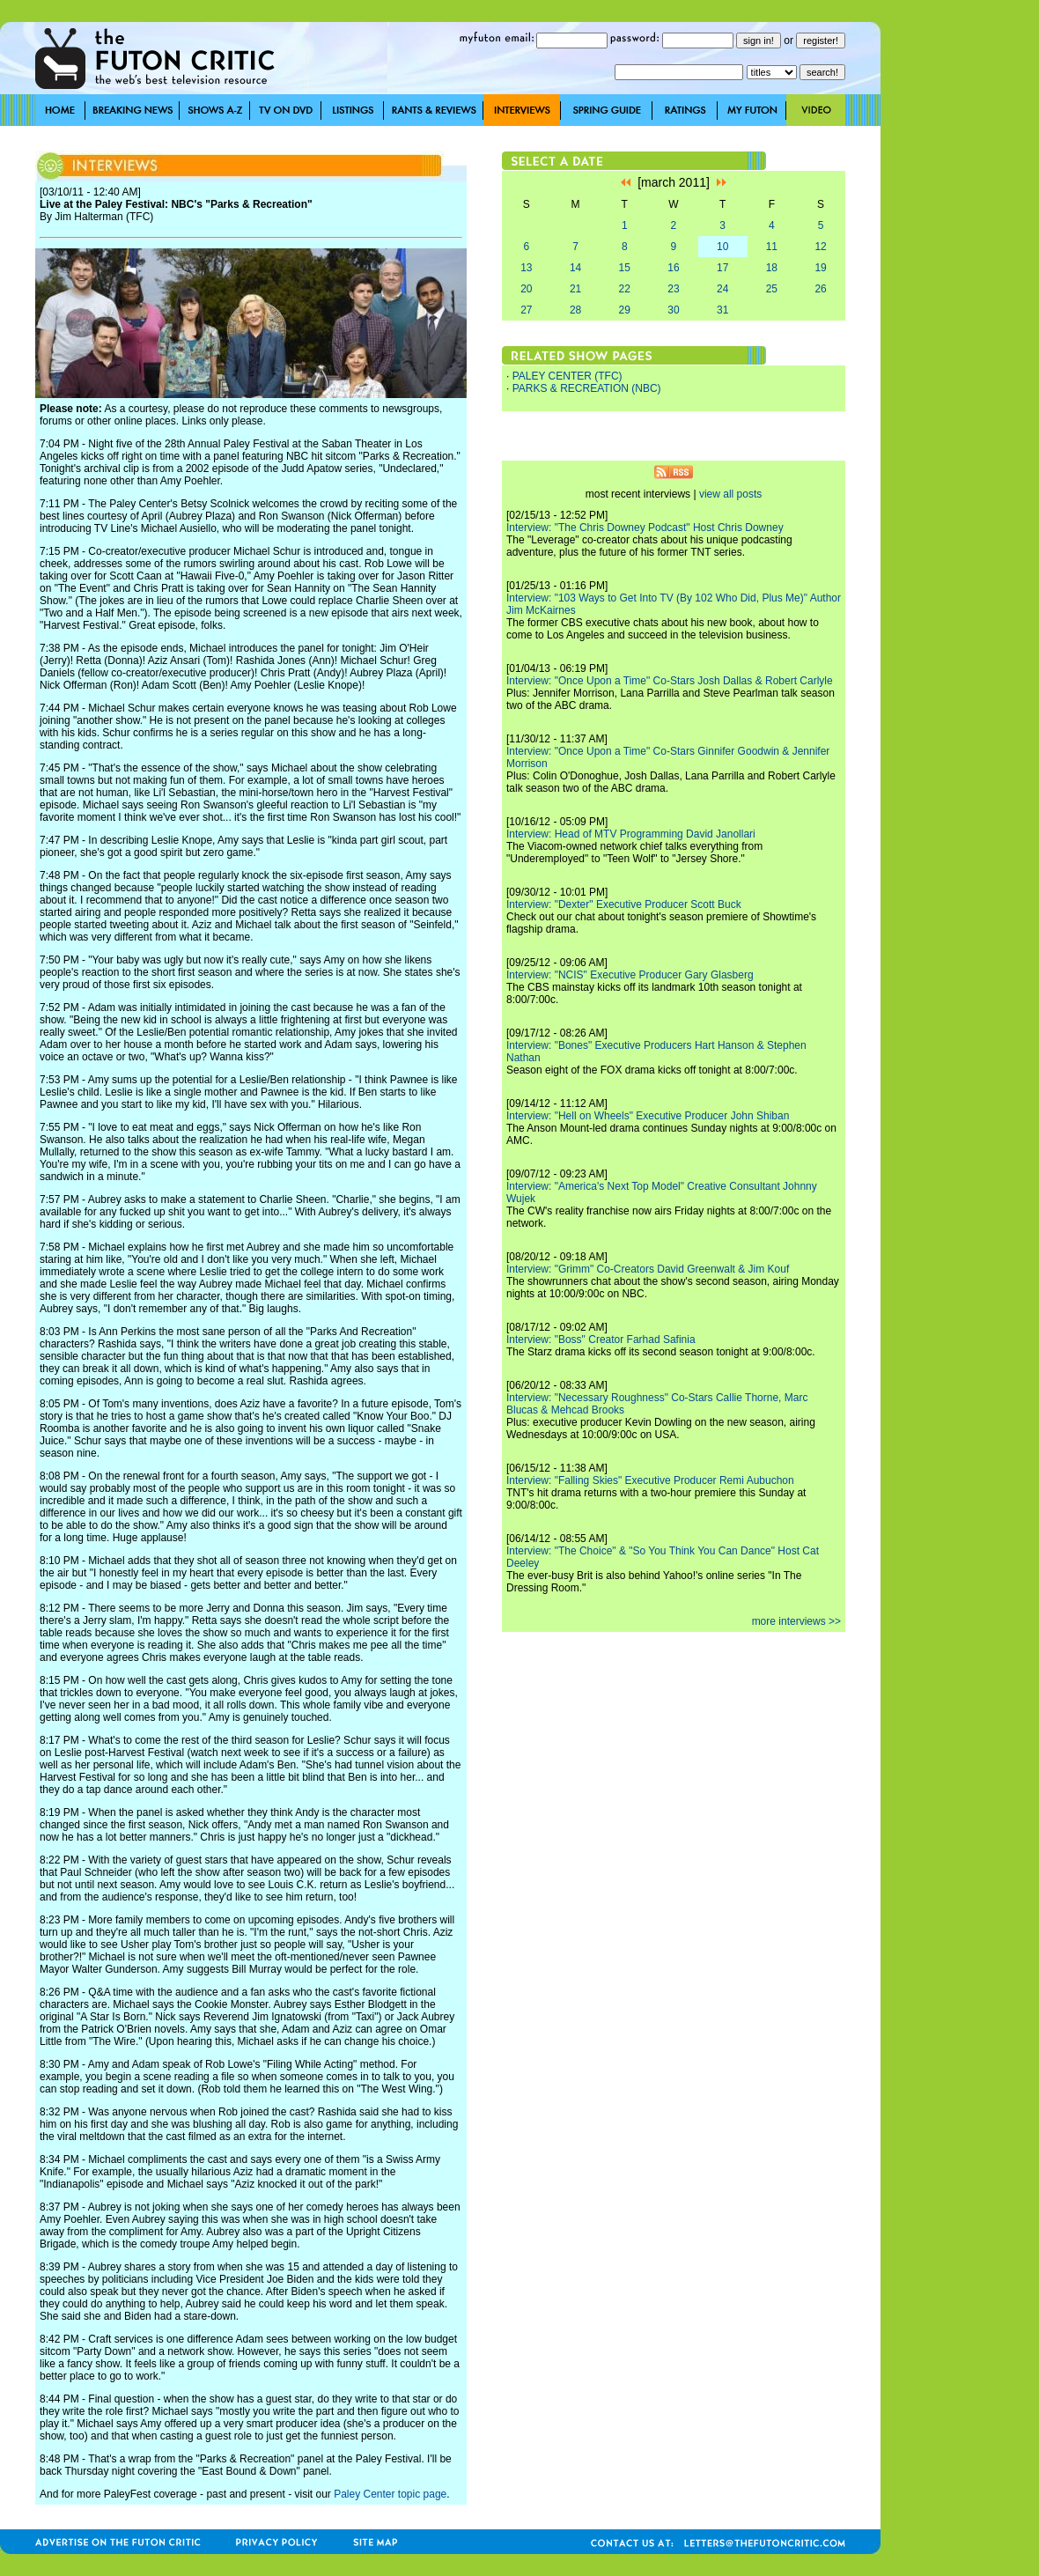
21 (575, 289)
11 (771, 246)
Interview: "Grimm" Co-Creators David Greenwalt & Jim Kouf (647, 1269)
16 (673, 268)
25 (771, 289)
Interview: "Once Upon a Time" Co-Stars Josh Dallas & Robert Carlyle (669, 681)
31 (722, 310)
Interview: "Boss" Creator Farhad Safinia (601, 1339)
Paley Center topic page (390, 2494)
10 (722, 246)
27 (526, 310)
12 (820, 246)
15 (624, 268)
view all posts (730, 494)
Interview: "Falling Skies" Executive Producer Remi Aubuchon (650, 1480)
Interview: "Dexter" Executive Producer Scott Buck (623, 904)
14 (575, 268)
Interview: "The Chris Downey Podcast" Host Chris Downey (645, 527)
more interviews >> (796, 1621)
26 (820, 289)
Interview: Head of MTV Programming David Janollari (630, 834)
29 (624, 310)
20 (526, 289)
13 (526, 268)
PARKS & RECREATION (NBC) (586, 388)
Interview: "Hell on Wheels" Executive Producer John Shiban (647, 1116)
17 (722, 268)
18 (771, 268)
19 (820, 268)
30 (673, 310)
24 (722, 289)
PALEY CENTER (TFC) (567, 376)
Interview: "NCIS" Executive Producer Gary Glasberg (630, 975)
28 (575, 310)
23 (673, 289)
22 (624, 289)
